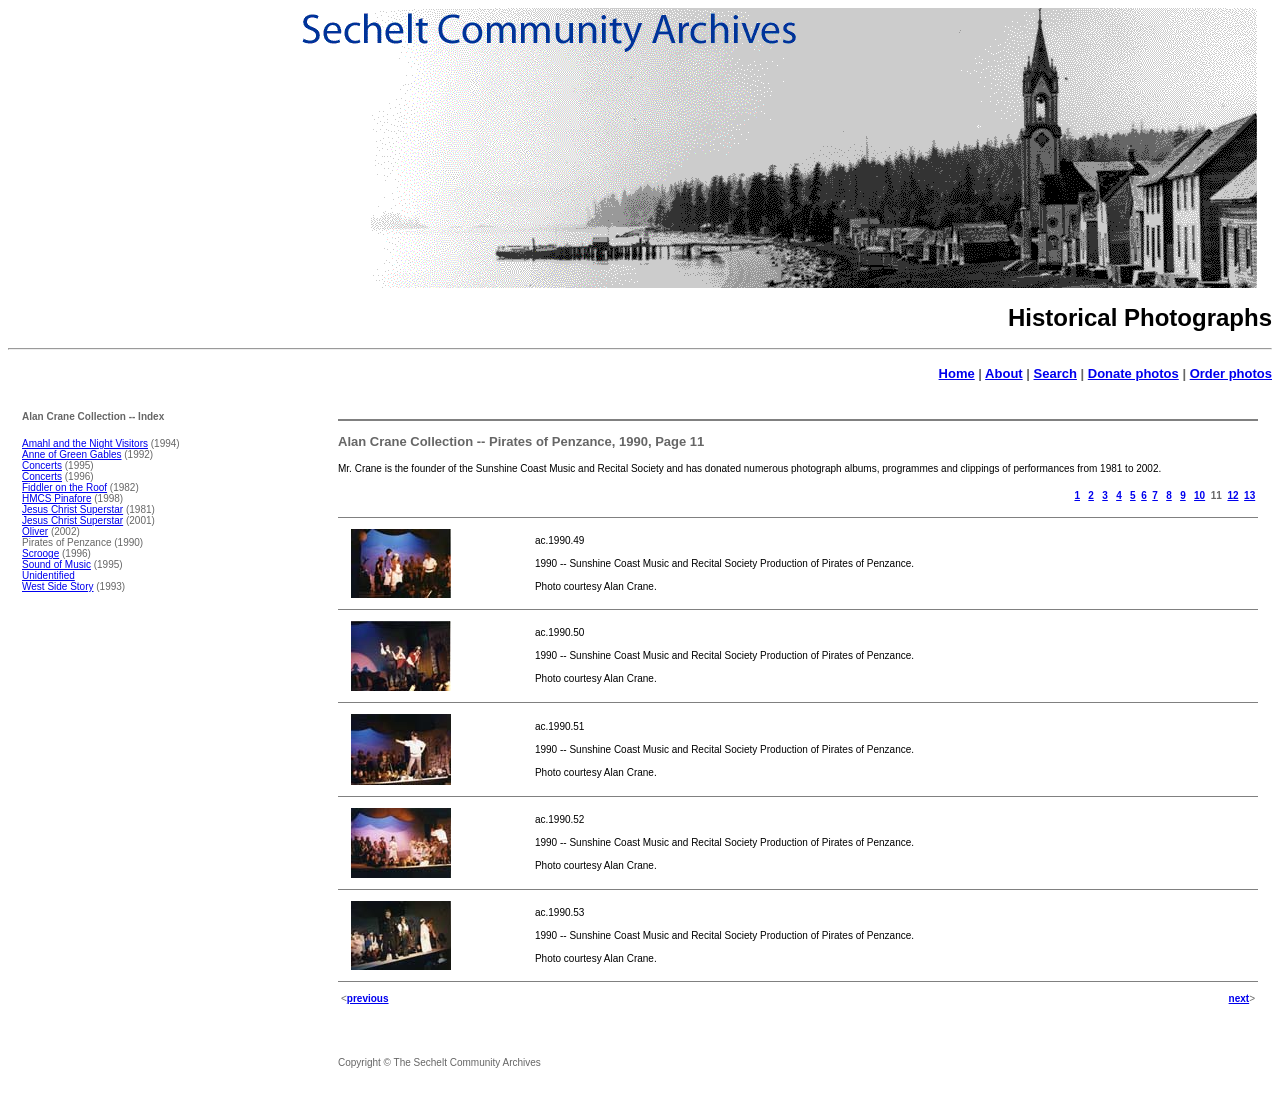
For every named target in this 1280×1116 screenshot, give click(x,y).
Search (1055, 373)
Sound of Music (56, 564)
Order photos (1231, 373)
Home (957, 373)
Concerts (42, 465)
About (1004, 373)
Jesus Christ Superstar (72, 509)
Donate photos (1133, 373)
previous (368, 998)
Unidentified (48, 575)
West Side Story (58, 586)
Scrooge (40, 553)
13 (1249, 495)
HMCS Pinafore (56, 498)
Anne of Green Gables (72, 454)
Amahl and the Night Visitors (85, 443)
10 (1199, 495)
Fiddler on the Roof (64, 487)
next (1239, 998)
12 (1232, 495)
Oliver (35, 531)
